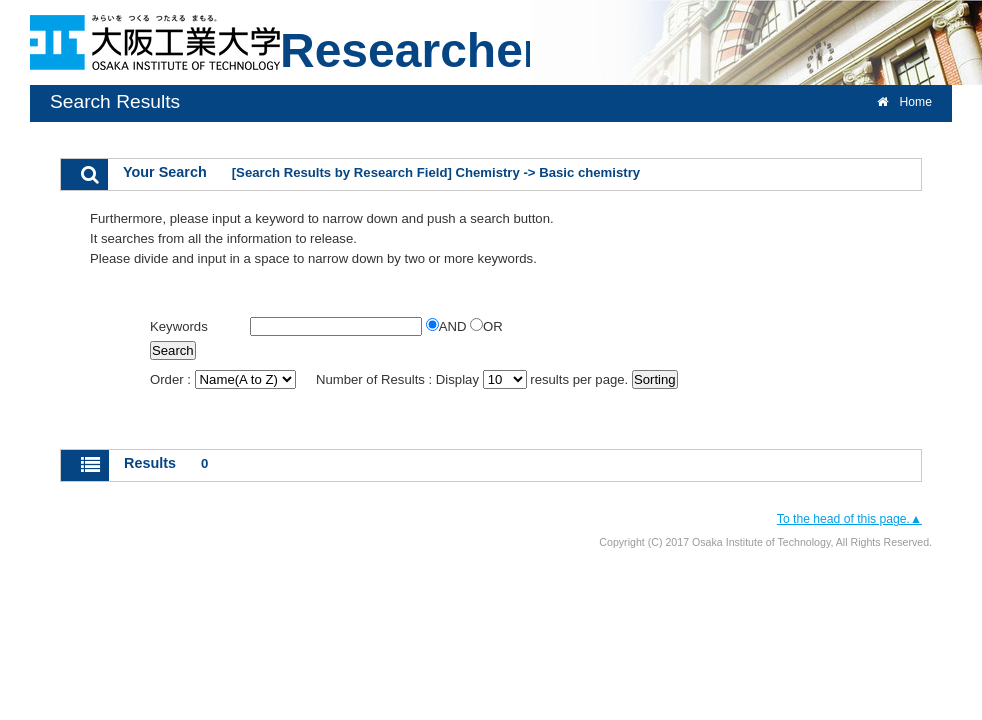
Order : (224, 379)
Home (904, 102)
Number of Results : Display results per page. (474, 379)
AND (448, 326)
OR (486, 326)
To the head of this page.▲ (849, 519)
